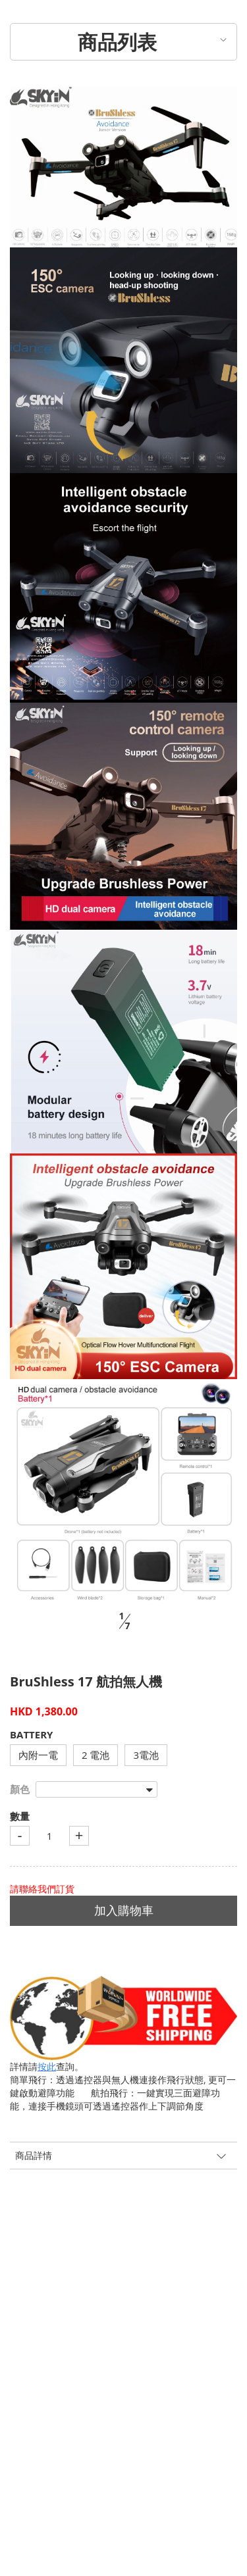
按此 (47, 2066)
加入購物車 (123, 1910)
